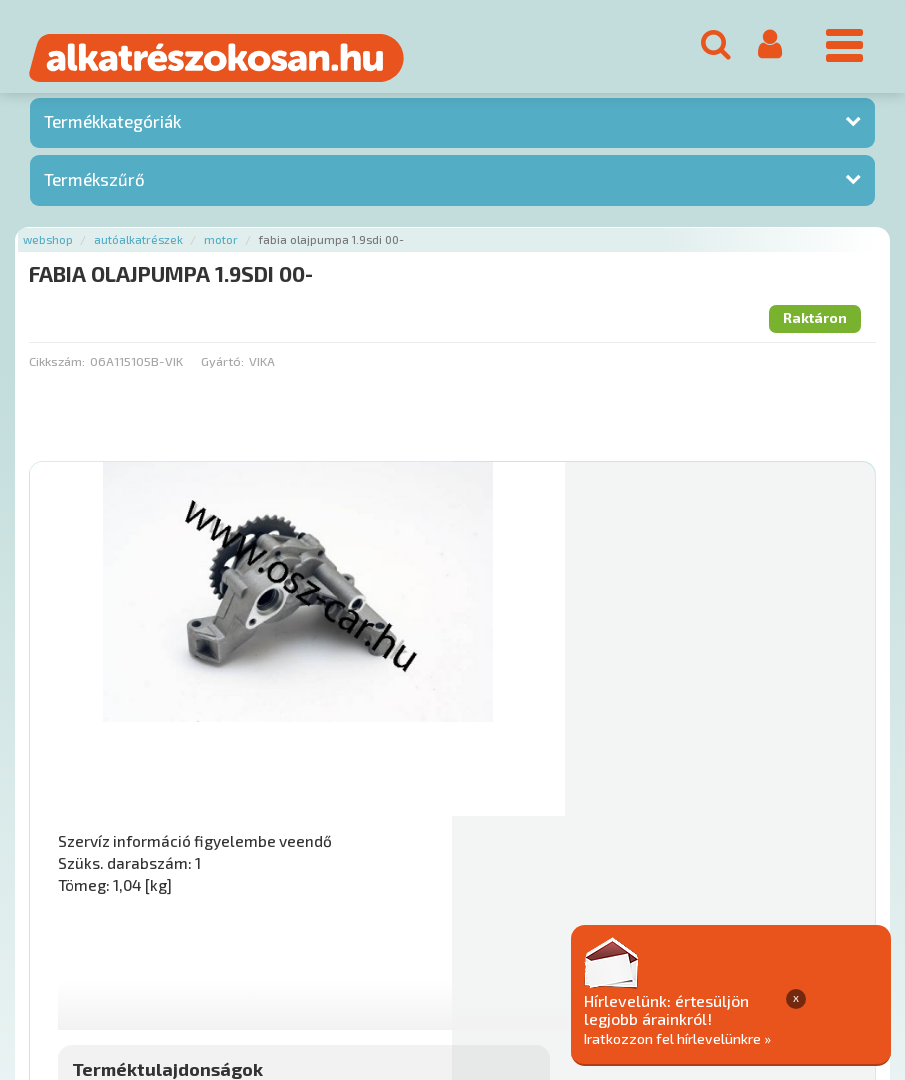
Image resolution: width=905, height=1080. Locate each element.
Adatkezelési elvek (766, 958)
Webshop (48, 246)
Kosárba (781, 838)
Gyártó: (222, 368)
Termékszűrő (94, 186)
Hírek (186, 958)
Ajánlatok (60, 958)
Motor (221, 246)
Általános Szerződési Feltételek (583, 958)
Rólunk (130, 958)
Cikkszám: (57, 368)
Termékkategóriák (112, 129)
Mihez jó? (521, 782)
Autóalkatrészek (138, 246)
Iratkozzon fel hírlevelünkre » (775, 1036)
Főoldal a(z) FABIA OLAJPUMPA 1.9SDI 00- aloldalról (189, 895)
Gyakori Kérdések (407, 958)
